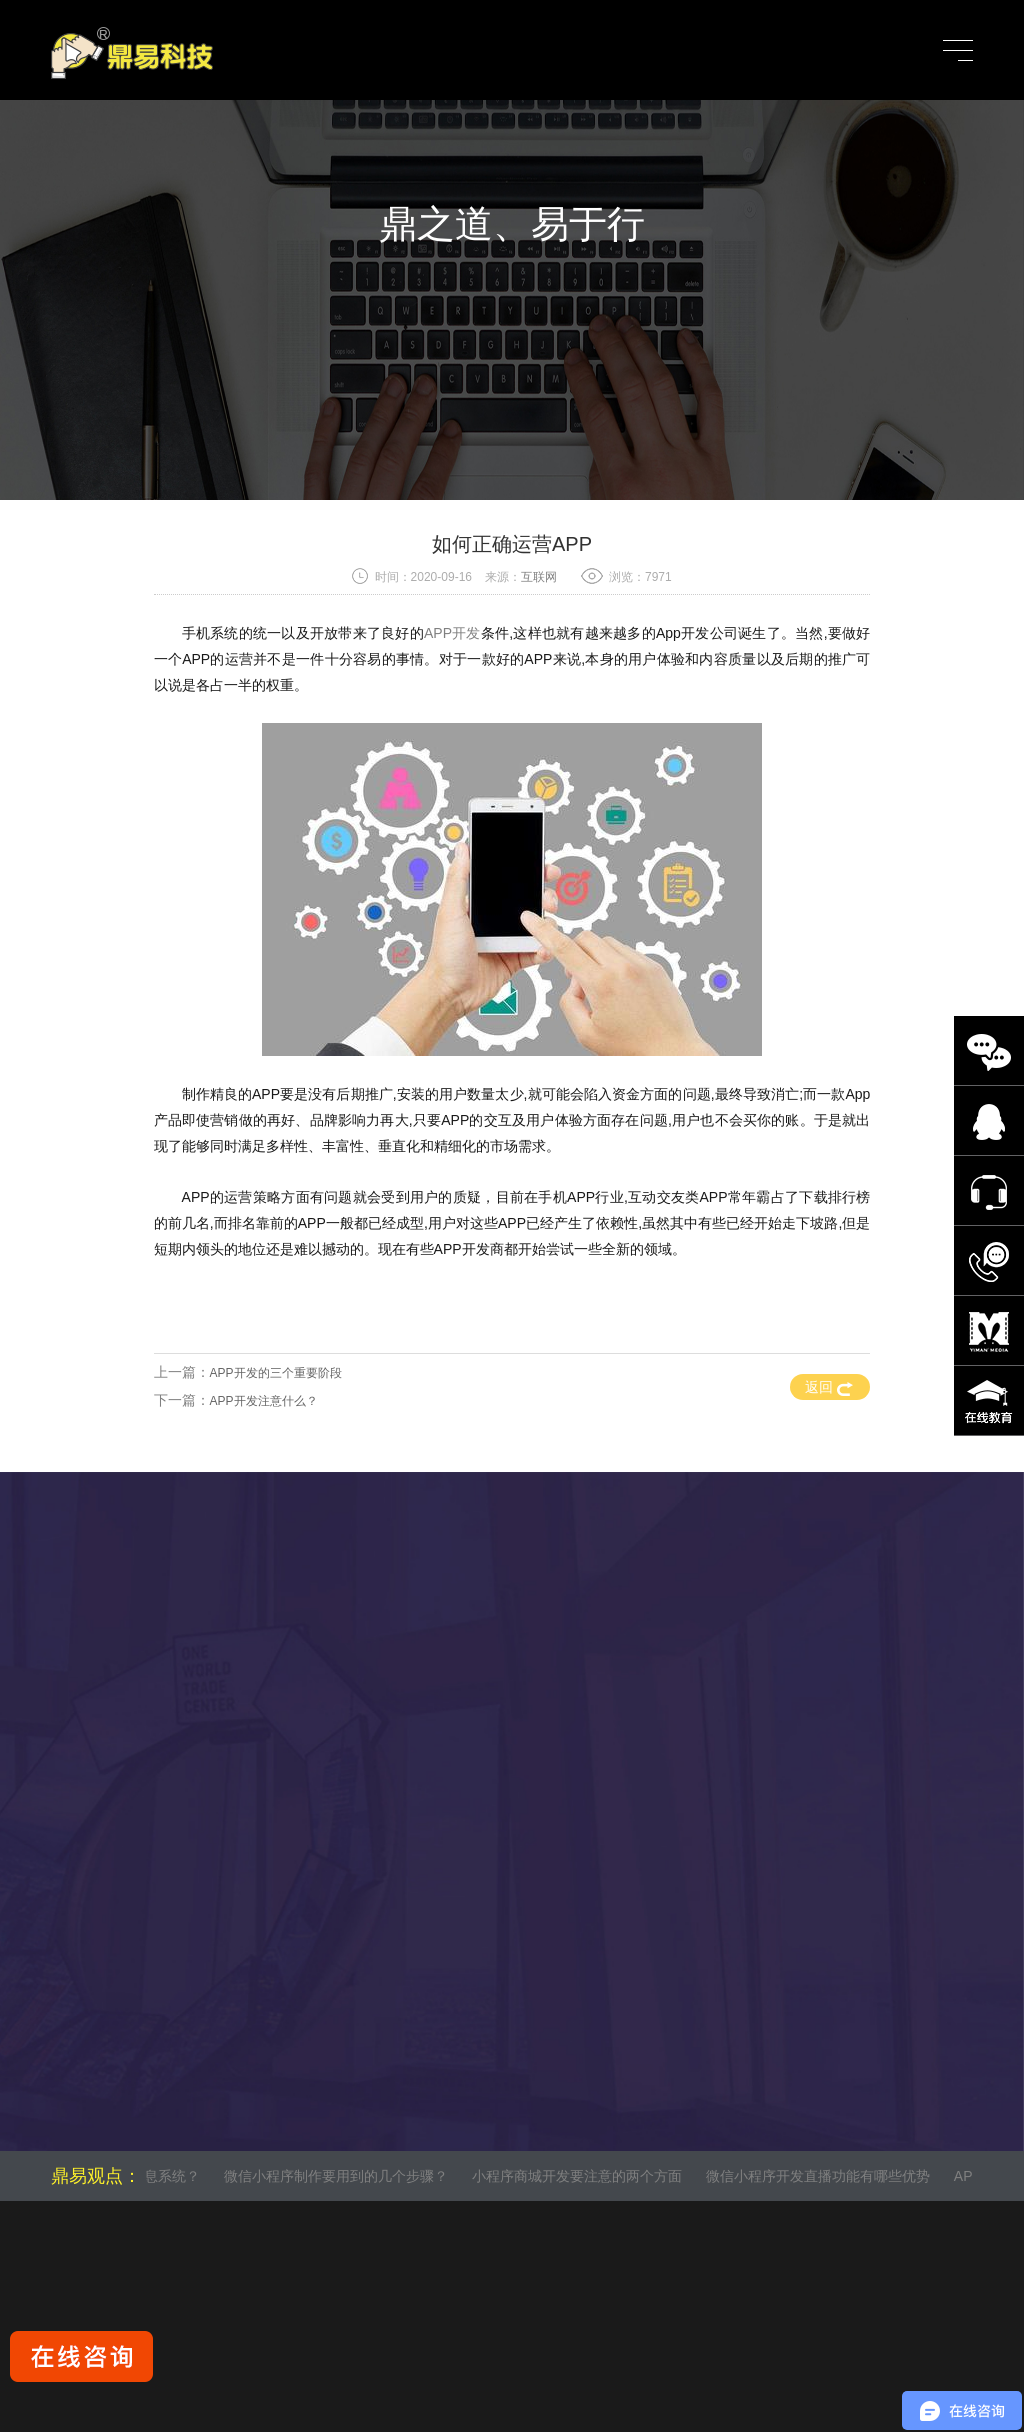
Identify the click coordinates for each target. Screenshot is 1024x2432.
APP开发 (452, 633)
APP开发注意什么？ (264, 1401)
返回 (829, 1387)
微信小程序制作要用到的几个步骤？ (341, 2176)
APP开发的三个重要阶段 (276, 1373)
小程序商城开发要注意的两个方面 (582, 2176)
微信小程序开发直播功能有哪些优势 (822, 2176)
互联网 (539, 577)
